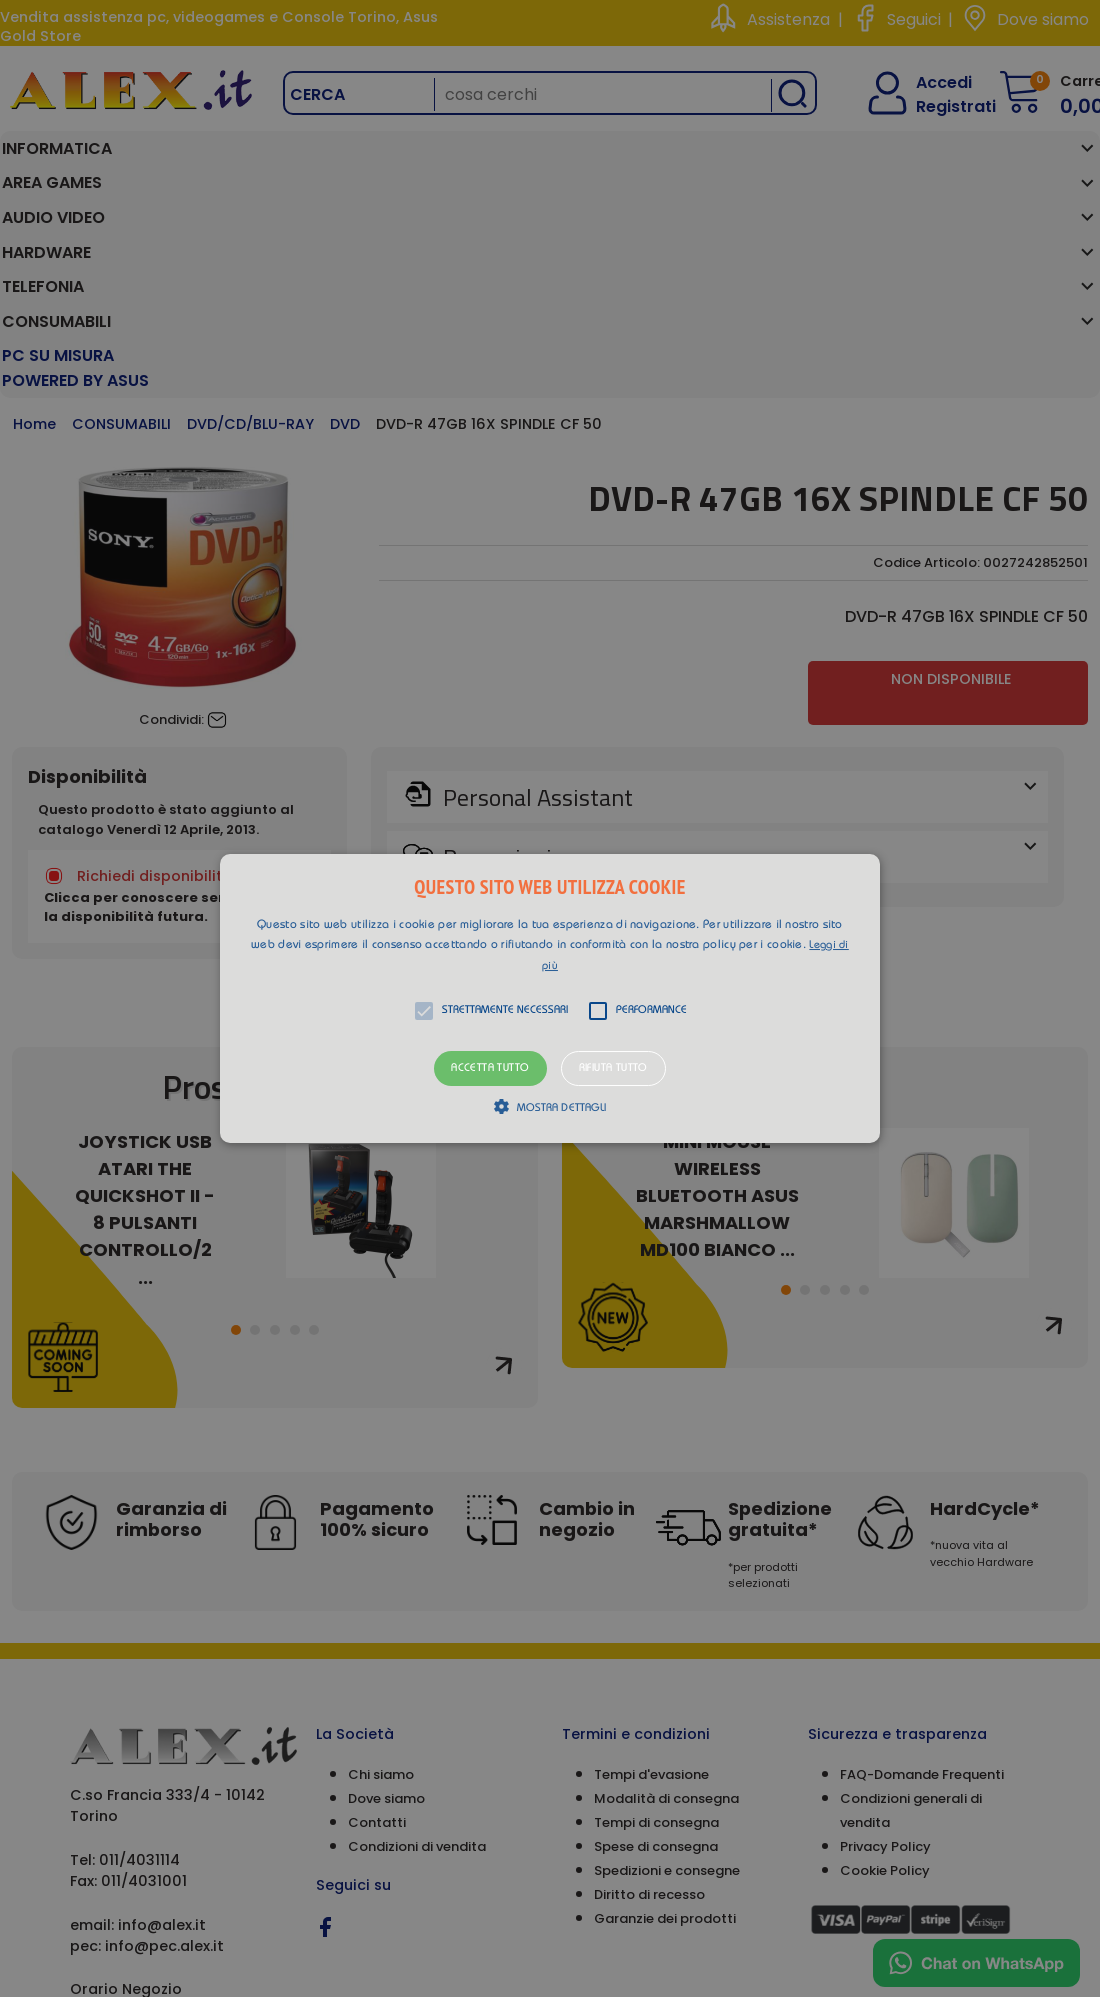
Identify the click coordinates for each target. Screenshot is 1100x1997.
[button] (550, 999)
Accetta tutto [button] (490, 1068)
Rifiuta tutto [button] (613, 1068)
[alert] (550, 998)
